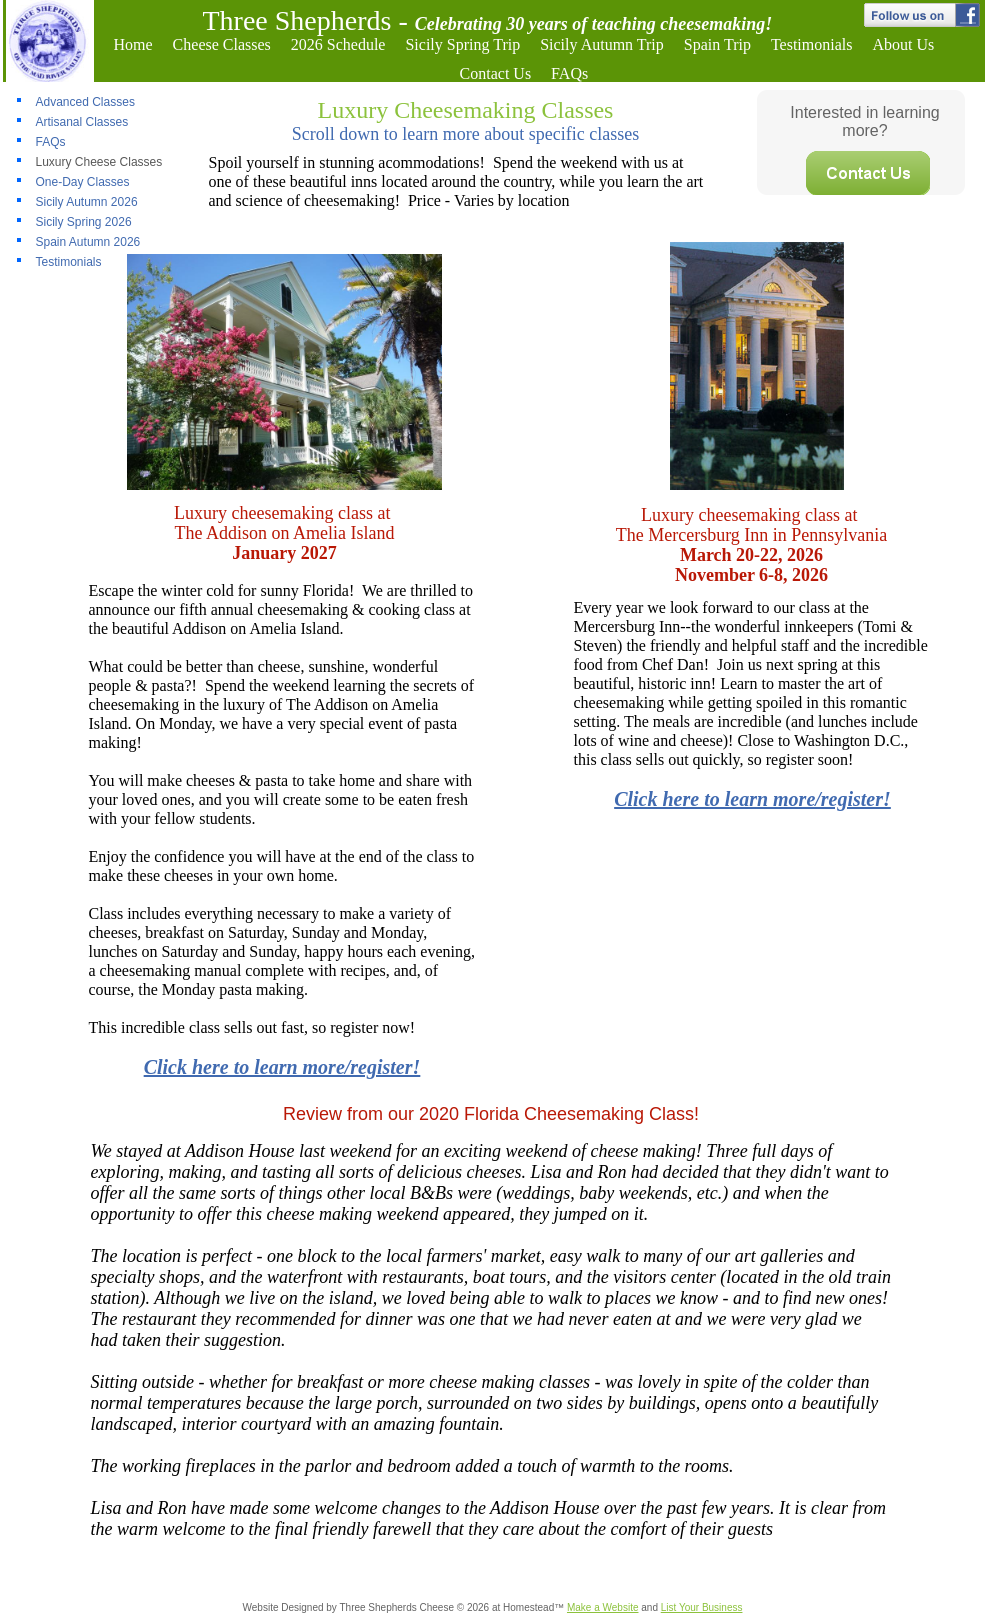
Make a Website (603, 1607)
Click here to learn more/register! (752, 799)
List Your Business (702, 1607)
